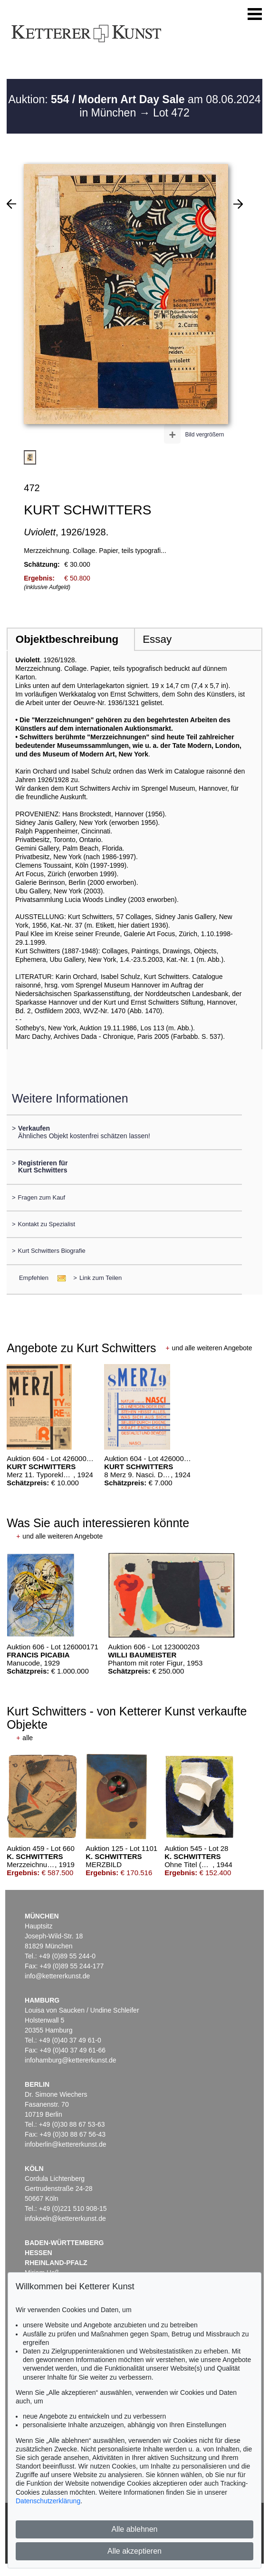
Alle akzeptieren (134, 2551)
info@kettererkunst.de (57, 1976)
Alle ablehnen (135, 2529)
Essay (157, 639)
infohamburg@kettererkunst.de (70, 2060)
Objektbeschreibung (67, 639)
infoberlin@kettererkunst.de (65, 2144)
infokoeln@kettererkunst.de (65, 2218)
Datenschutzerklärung (48, 2501)
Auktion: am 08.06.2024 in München (135, 106)
